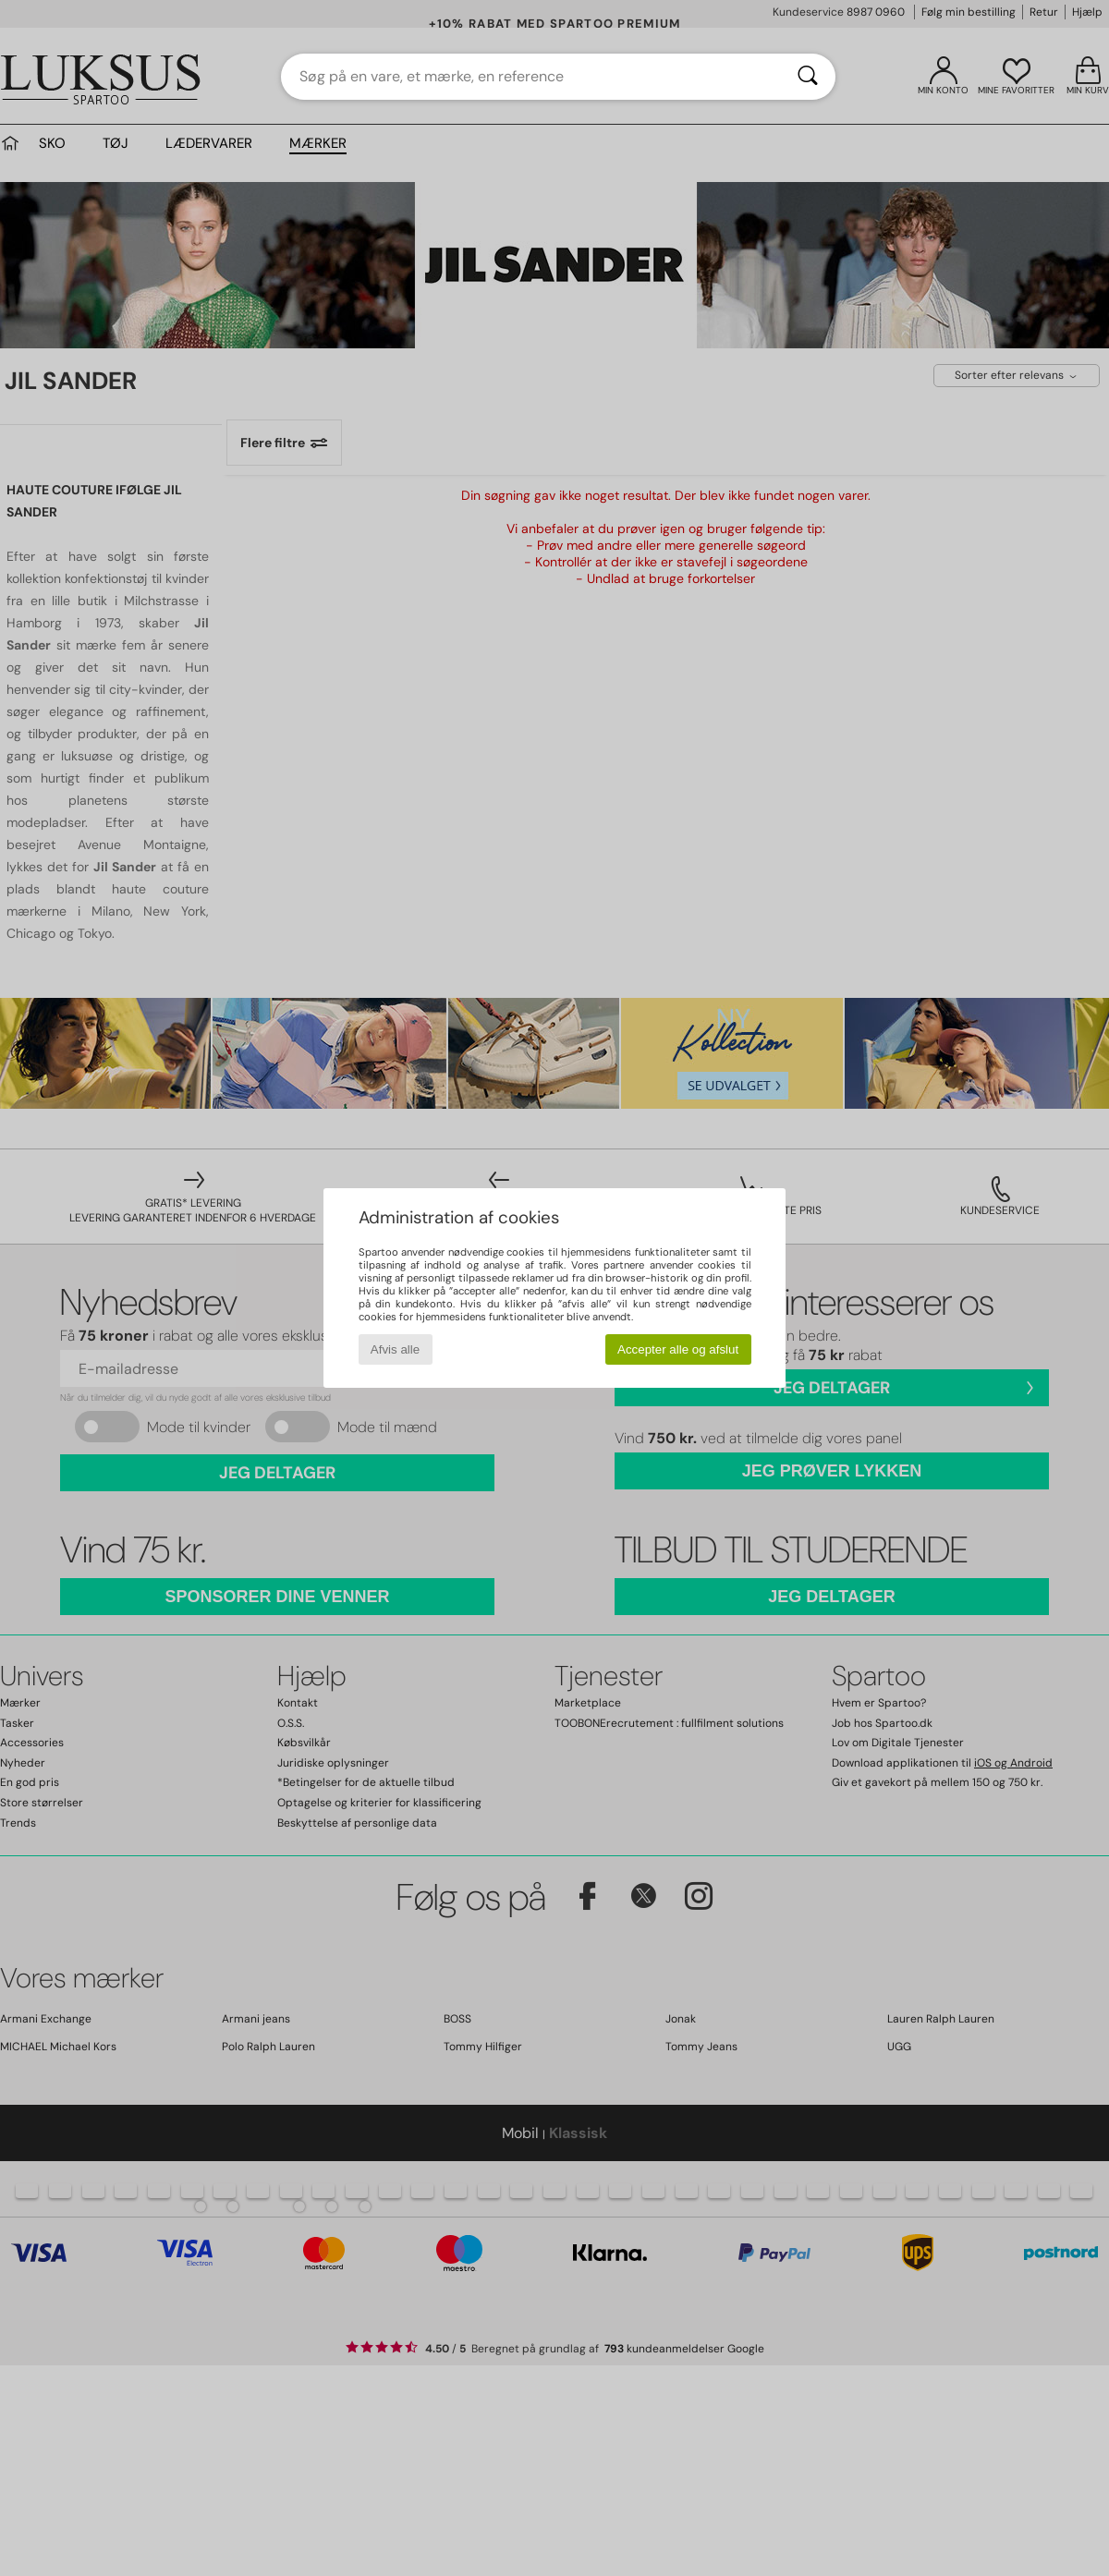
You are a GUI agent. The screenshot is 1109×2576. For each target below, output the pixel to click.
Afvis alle (395, 1349)
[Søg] (807, 77)
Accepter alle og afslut (677, 1349)
